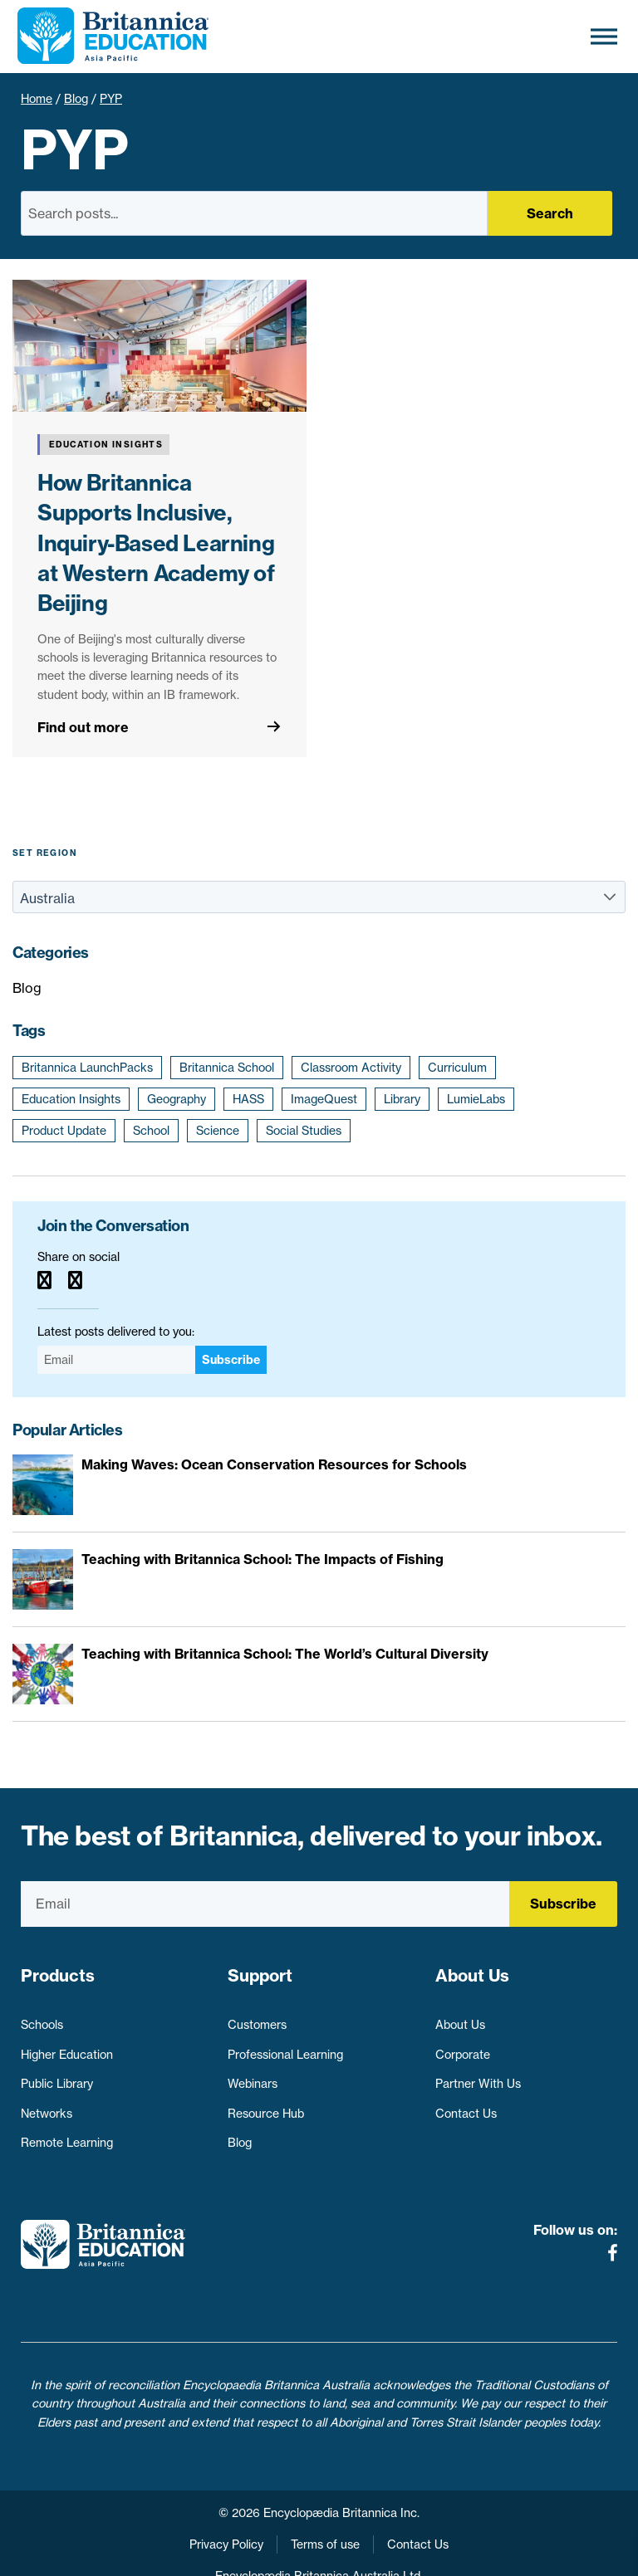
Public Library (57, 2076)
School (151, 1130)
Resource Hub (266, 2105)
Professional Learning (285, 2046)
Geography (176, 1099)
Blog (76, 98)
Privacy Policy (226, 2507)
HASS (248, 1099)
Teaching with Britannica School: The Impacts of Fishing (262, 1559)
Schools (42, 2017)
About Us (460, 2017)
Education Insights (71, 1099)
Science (217, 1130)
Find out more (83, 727)
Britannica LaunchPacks (87, 1067)
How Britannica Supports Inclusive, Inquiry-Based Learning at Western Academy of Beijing (156, 543)
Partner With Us (478, 2076)
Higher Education (67, 2046)
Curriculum (457, 1067)
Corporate (462, 2046)
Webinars (252, 2076)
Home (36, 98)
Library (402, 1099)
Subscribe (231, 1359)
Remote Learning (67, 2135)
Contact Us (466, 2105)
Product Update (64, 1130)
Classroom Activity (351, 1067)
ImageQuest (324, 1099)
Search (550, 213)
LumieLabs (476, 1099)
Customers (257, 2017)
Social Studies (303, 1130)
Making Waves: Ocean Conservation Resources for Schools (274, 1464)
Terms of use (325, 2507)
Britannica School (226, 1067)
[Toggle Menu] (604, 36)
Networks (46, 2105)
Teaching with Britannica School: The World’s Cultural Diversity (284, 1653)
